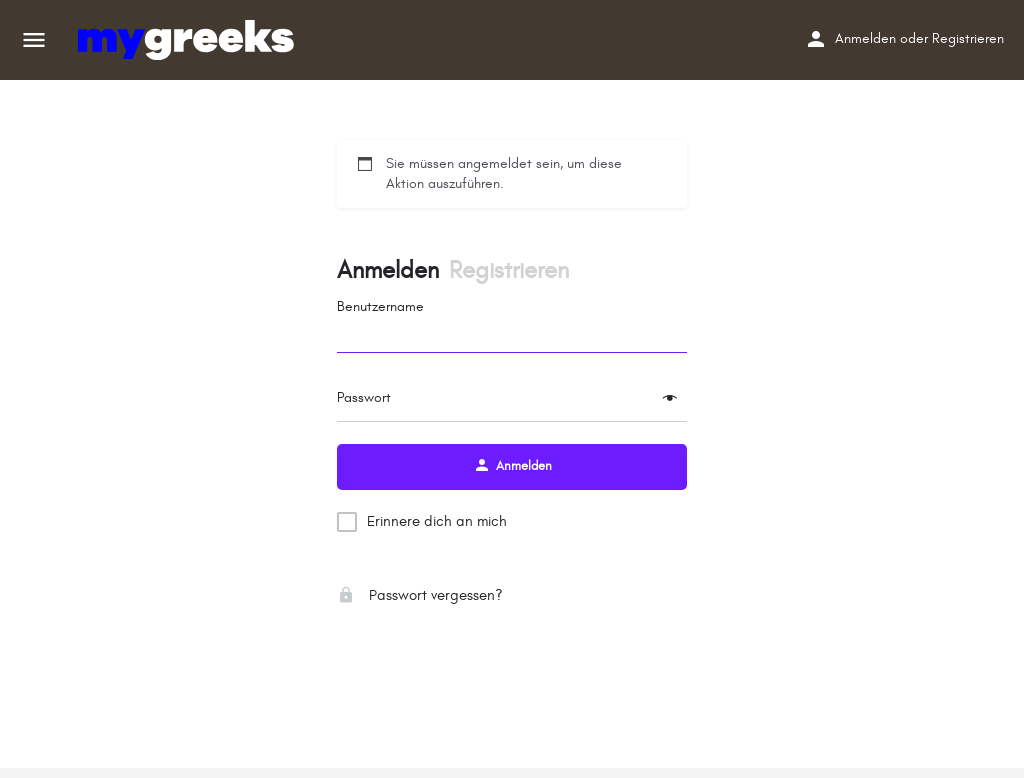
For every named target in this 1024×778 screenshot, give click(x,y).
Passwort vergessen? (420, 595)
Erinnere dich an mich (437, 521)
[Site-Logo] (188, 40)
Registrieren (968, 38)
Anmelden (865, 38)
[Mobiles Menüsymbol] (34, 40)
